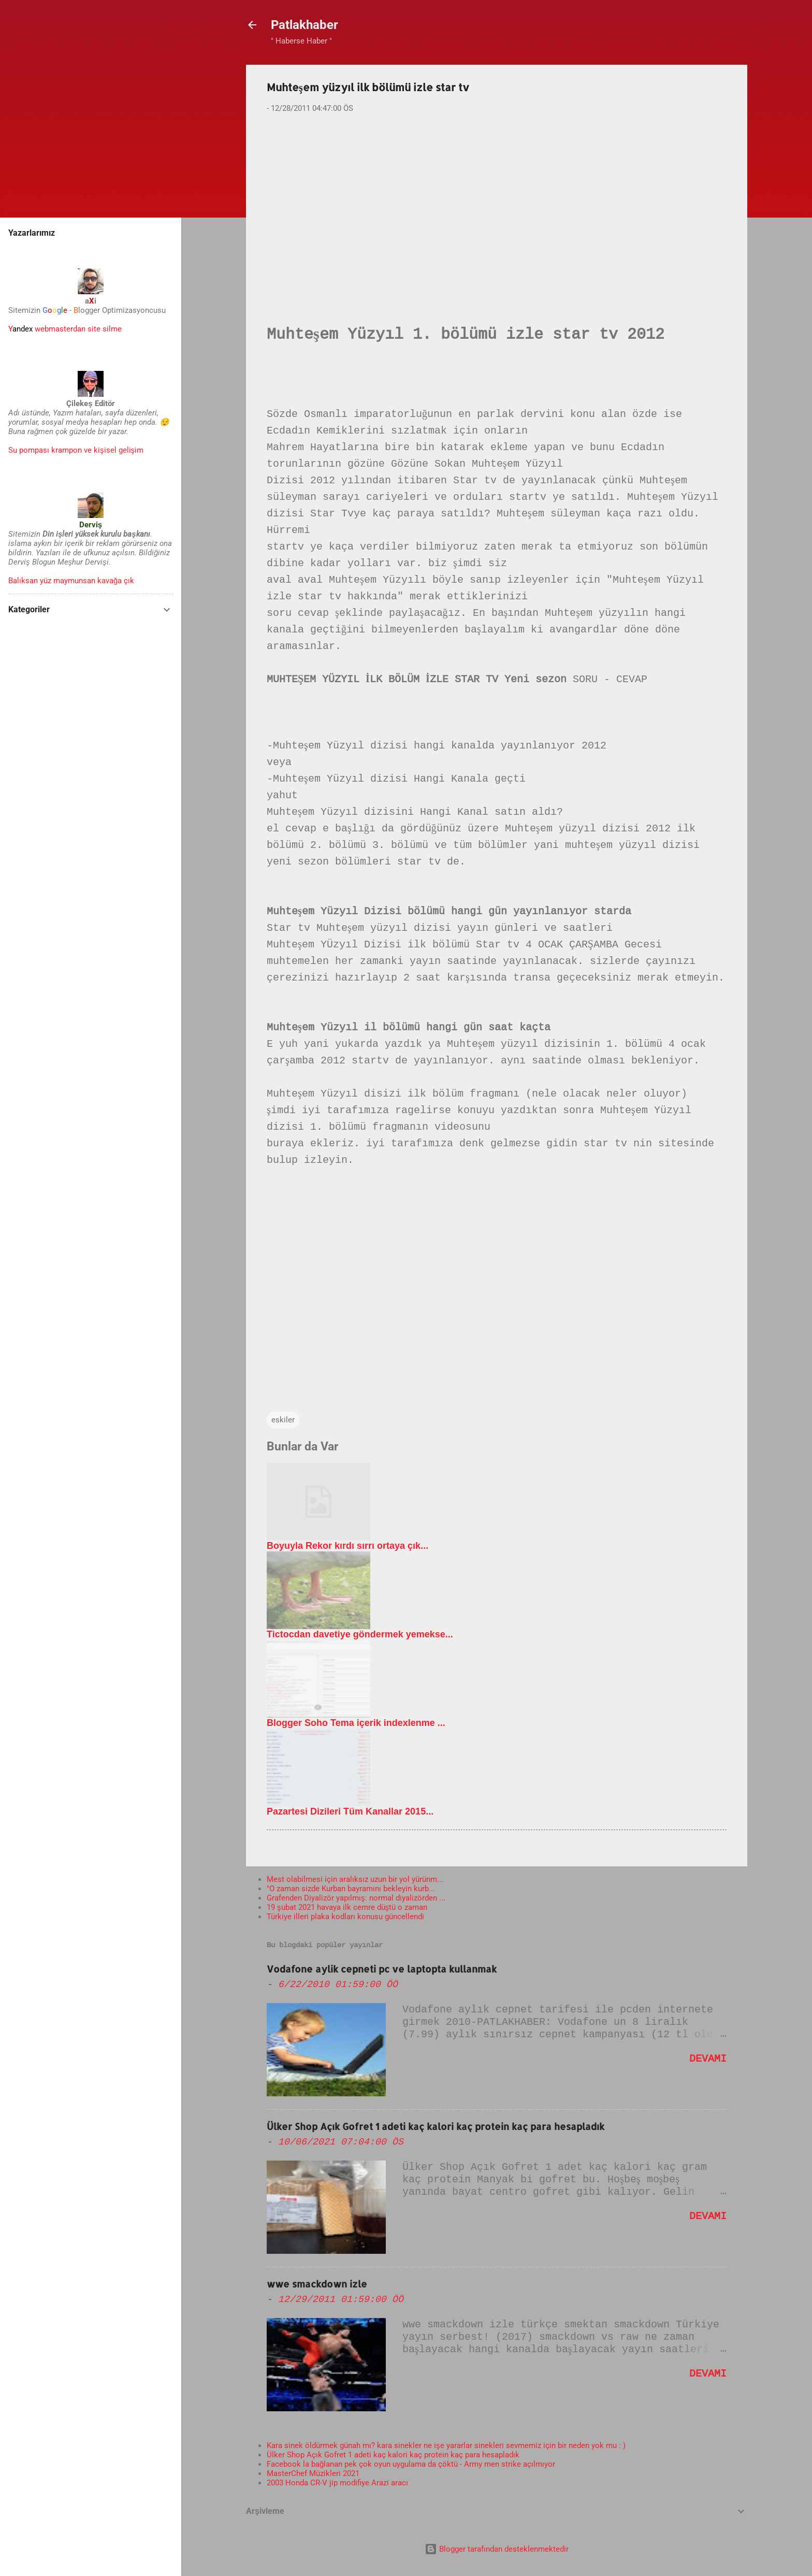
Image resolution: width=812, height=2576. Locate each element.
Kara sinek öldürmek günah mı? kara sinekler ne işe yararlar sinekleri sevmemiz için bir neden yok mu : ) (446, 2445)
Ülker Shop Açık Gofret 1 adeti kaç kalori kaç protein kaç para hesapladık (435, 2126)
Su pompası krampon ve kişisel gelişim (75, 450)
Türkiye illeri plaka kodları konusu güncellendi (345, 1916)
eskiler (283, 1419)
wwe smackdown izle (317, 2284)
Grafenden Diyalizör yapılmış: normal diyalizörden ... (356, 1898)
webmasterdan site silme (65, 329)
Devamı (708, 2058)
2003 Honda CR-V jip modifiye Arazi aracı (337, 2482)
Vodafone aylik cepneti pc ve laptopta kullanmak (382, 1969)
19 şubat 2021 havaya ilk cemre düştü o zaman (347, 1907)
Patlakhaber (304, 25)
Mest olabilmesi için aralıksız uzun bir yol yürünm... (355, 1879)
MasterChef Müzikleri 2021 (313, 2473)
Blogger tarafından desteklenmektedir (497, 2549)
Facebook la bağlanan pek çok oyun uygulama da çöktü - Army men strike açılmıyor (411, 2464)
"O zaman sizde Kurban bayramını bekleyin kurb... (351, 1888)
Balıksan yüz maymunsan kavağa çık (71, 580)
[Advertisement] (497, 202)
